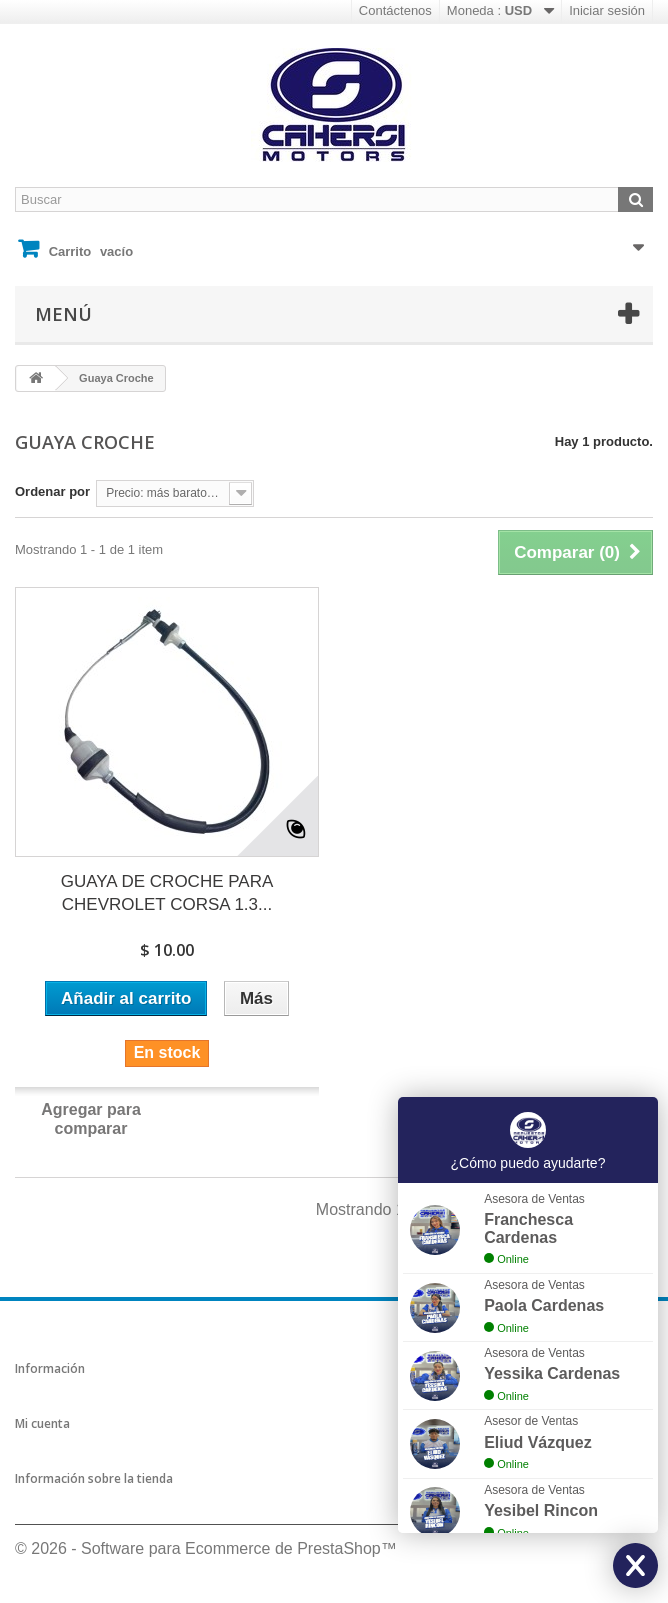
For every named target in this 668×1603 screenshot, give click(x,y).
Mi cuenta (42, 1423)
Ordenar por (52, 491)
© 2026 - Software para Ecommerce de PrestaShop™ (206, 1548)
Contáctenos (395, 10)
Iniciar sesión (607, 10)
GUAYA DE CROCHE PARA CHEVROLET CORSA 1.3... (167, 893)
